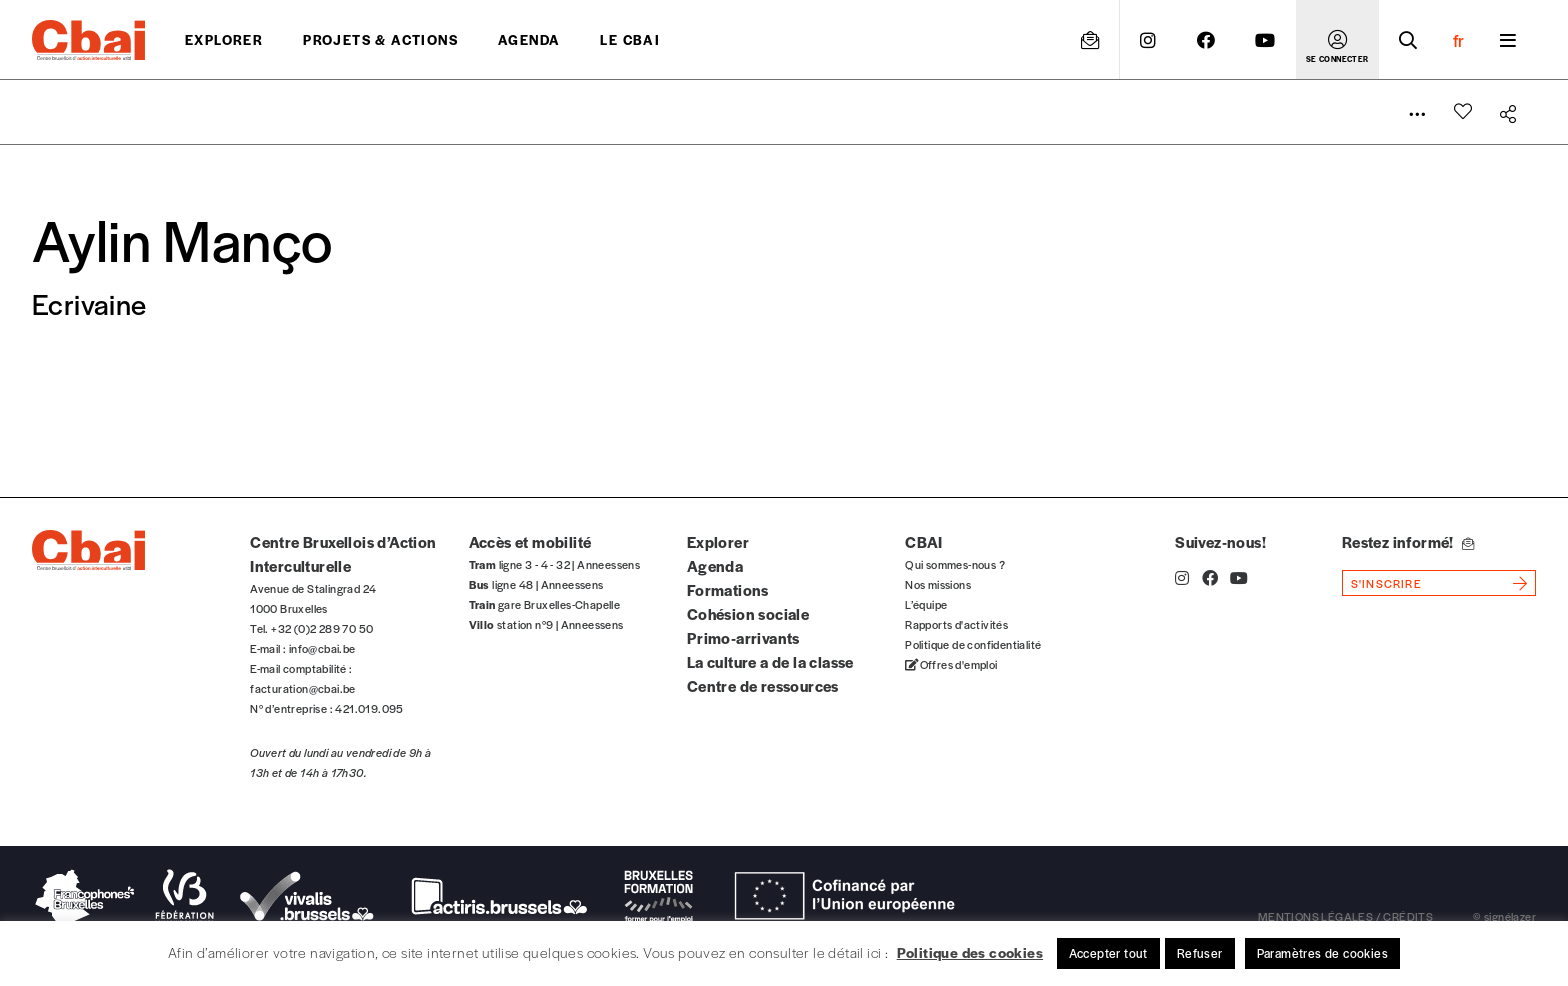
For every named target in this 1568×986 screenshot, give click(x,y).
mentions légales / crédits (1345, 916)
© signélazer (1504, 916)
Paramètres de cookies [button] (1322, 953)
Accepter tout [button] (1108, 953)
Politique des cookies (970, 952)
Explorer (224, 39)
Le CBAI (630, 39)
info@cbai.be (322, 648)
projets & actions (380, 39)
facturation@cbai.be (303, 688)
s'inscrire (1386, 583)
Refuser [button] (1200, 953)
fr (1458, 40)
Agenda (529, 39)
